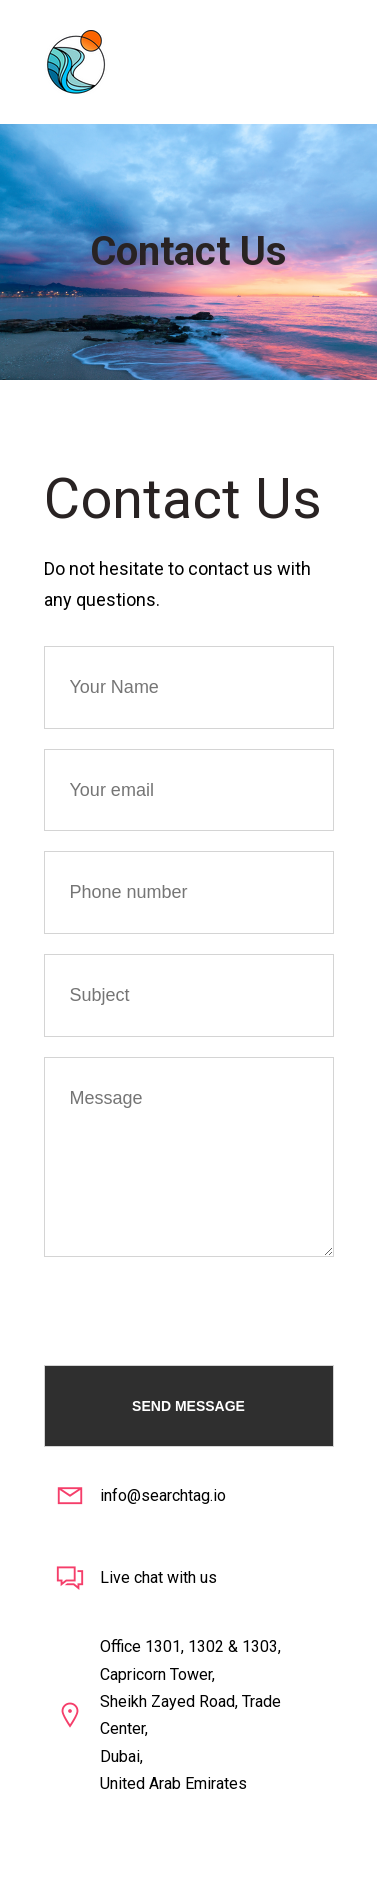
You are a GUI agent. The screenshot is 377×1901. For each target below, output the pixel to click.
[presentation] (196, 1296)
